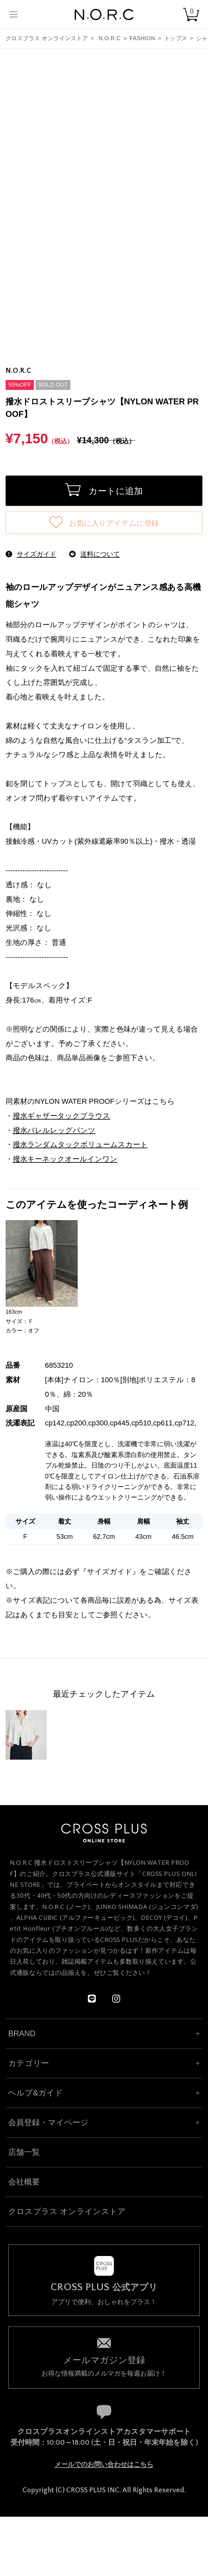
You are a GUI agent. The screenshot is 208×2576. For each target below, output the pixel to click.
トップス (175, 38)
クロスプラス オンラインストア (47, 38)
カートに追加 (104, 489)
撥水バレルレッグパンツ (54, 1130)
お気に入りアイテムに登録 (104, 522)
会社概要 (24, 2182)
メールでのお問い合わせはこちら (104, 2464)
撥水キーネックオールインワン (65, 1159)
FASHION (142, 38)
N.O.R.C (109, 38)
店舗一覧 (24, 2152)
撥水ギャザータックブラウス (61, 1116)
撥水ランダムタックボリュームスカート (80, 1144)
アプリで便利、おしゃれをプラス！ (104, 2293)
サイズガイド (109, 1571)
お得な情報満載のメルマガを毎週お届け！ (104, 2366)
